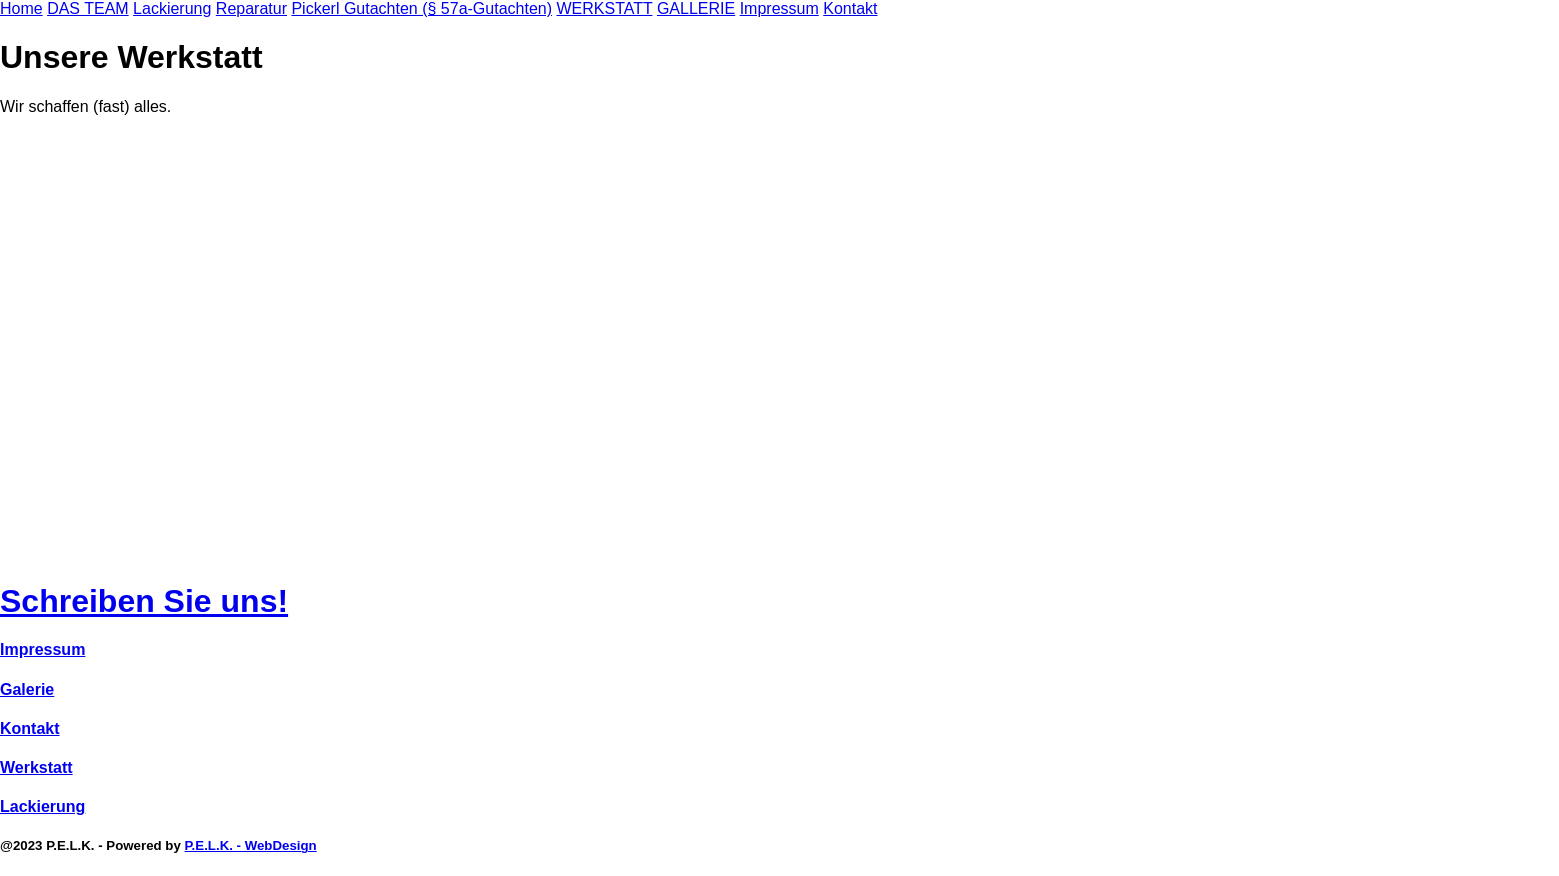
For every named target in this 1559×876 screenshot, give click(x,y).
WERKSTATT (604, 8)
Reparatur (251, 8)
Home (21, 8)
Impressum (779, 8)
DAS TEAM (88, 8)
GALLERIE (696, 8)
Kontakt (850, 8)
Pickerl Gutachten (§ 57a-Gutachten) (421, 8)
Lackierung (172, 8)
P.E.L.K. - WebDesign (250, 845)
